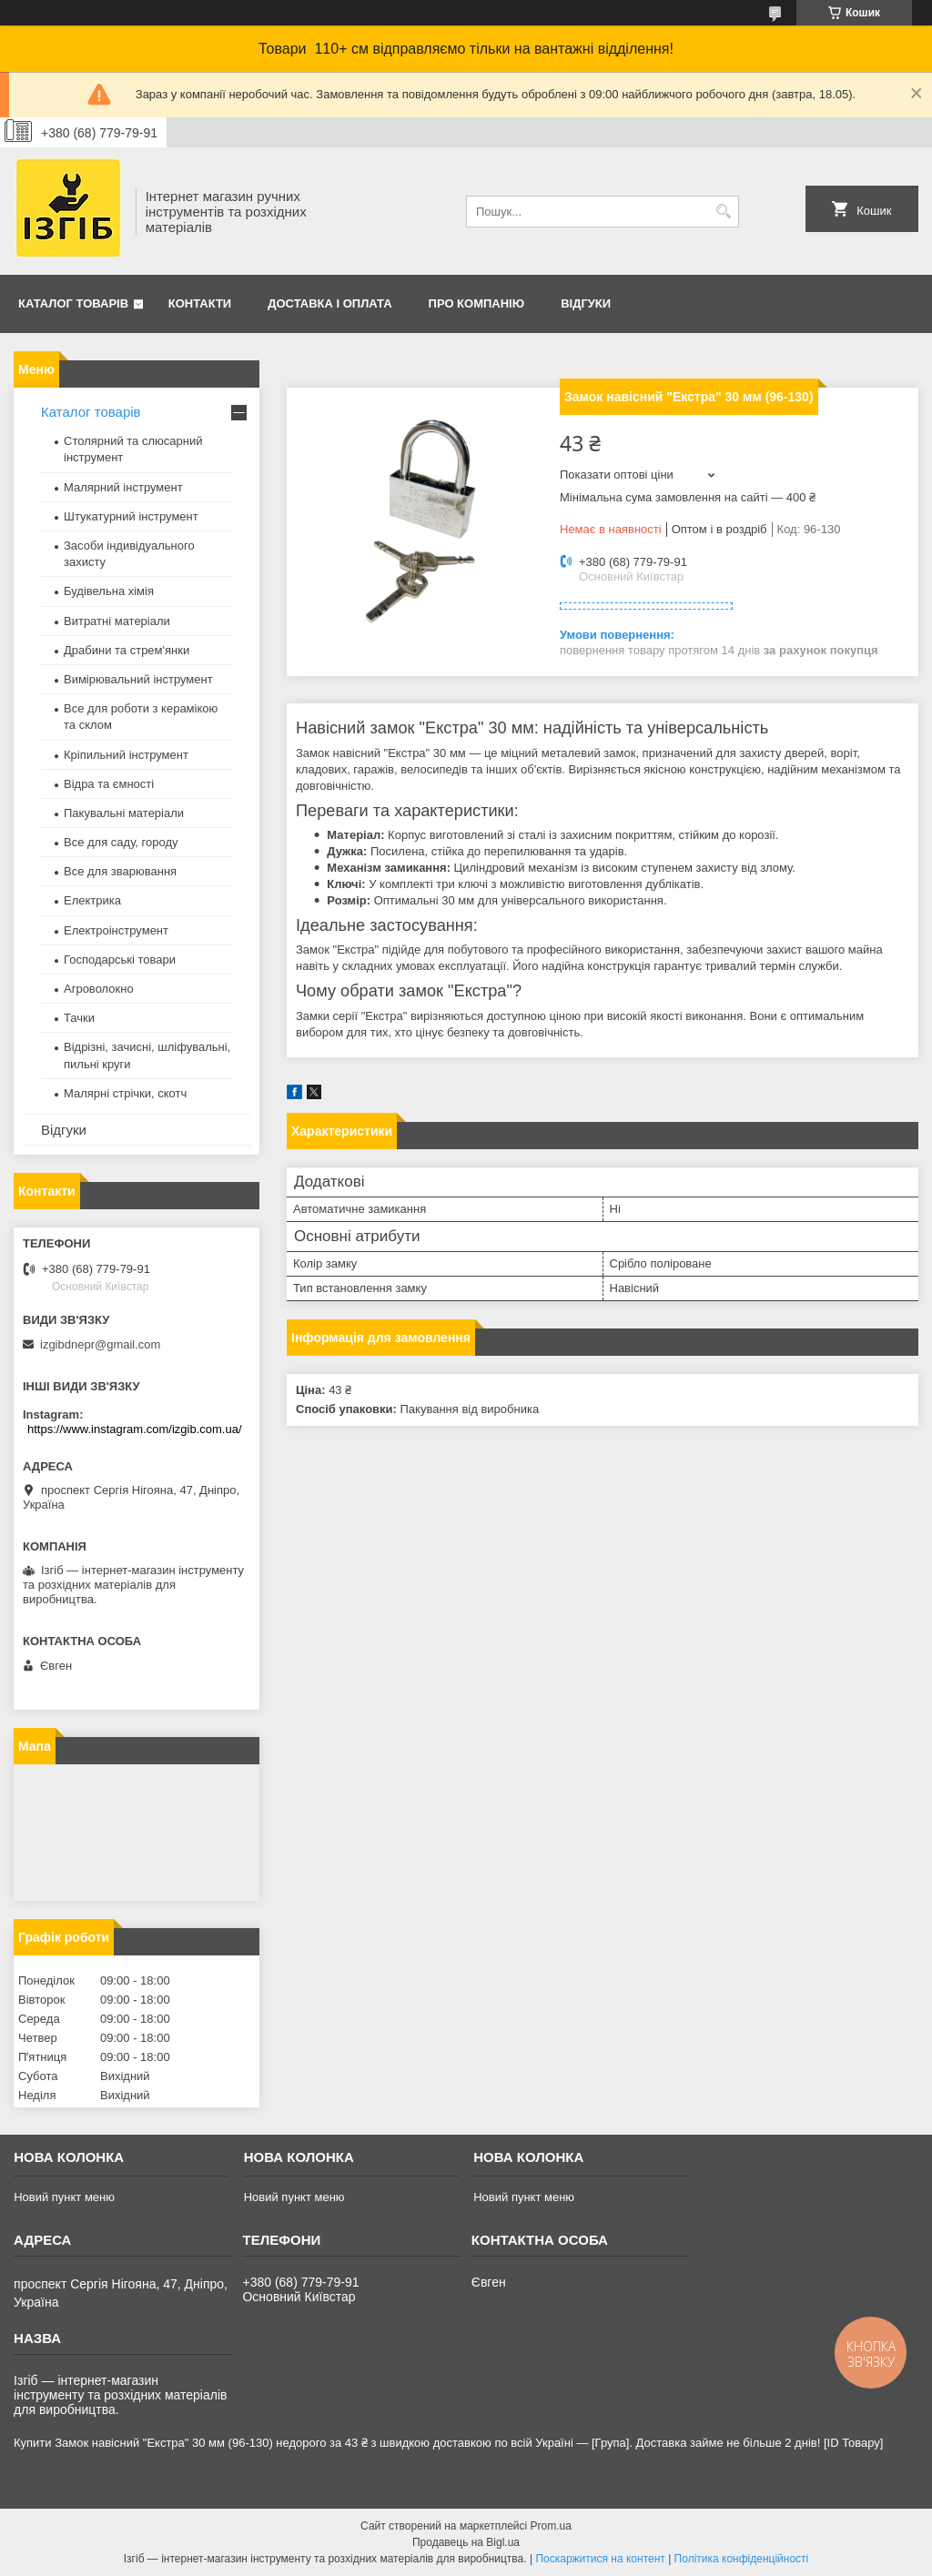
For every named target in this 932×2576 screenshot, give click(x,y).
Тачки (79, 1018)
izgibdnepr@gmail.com (100, 1344)
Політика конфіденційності (741, 2558)
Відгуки (586, 303)
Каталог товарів (73, 303)
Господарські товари (120, 959)
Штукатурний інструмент (131, 516)
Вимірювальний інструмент (138, 679)
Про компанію (477, 303)
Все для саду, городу (121, 842)
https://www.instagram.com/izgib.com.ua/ (134, 1429)
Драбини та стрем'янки (126, 650)
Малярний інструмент (123, 487)
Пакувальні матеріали (124, 813)
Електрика (92, 900)
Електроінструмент (116, 930)
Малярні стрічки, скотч (125, 1093)
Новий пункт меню (64, 2197)
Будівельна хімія (109, 591)
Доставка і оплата (329, 303)
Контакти (200, 303)
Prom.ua (551, 2526)
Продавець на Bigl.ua (466, 2542)
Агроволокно (99, 988)
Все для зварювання (120, 871)
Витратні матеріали (117, 621)
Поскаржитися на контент (599, 2558)
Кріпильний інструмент (126, 755)
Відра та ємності (109, 784)
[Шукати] (723, 211)
